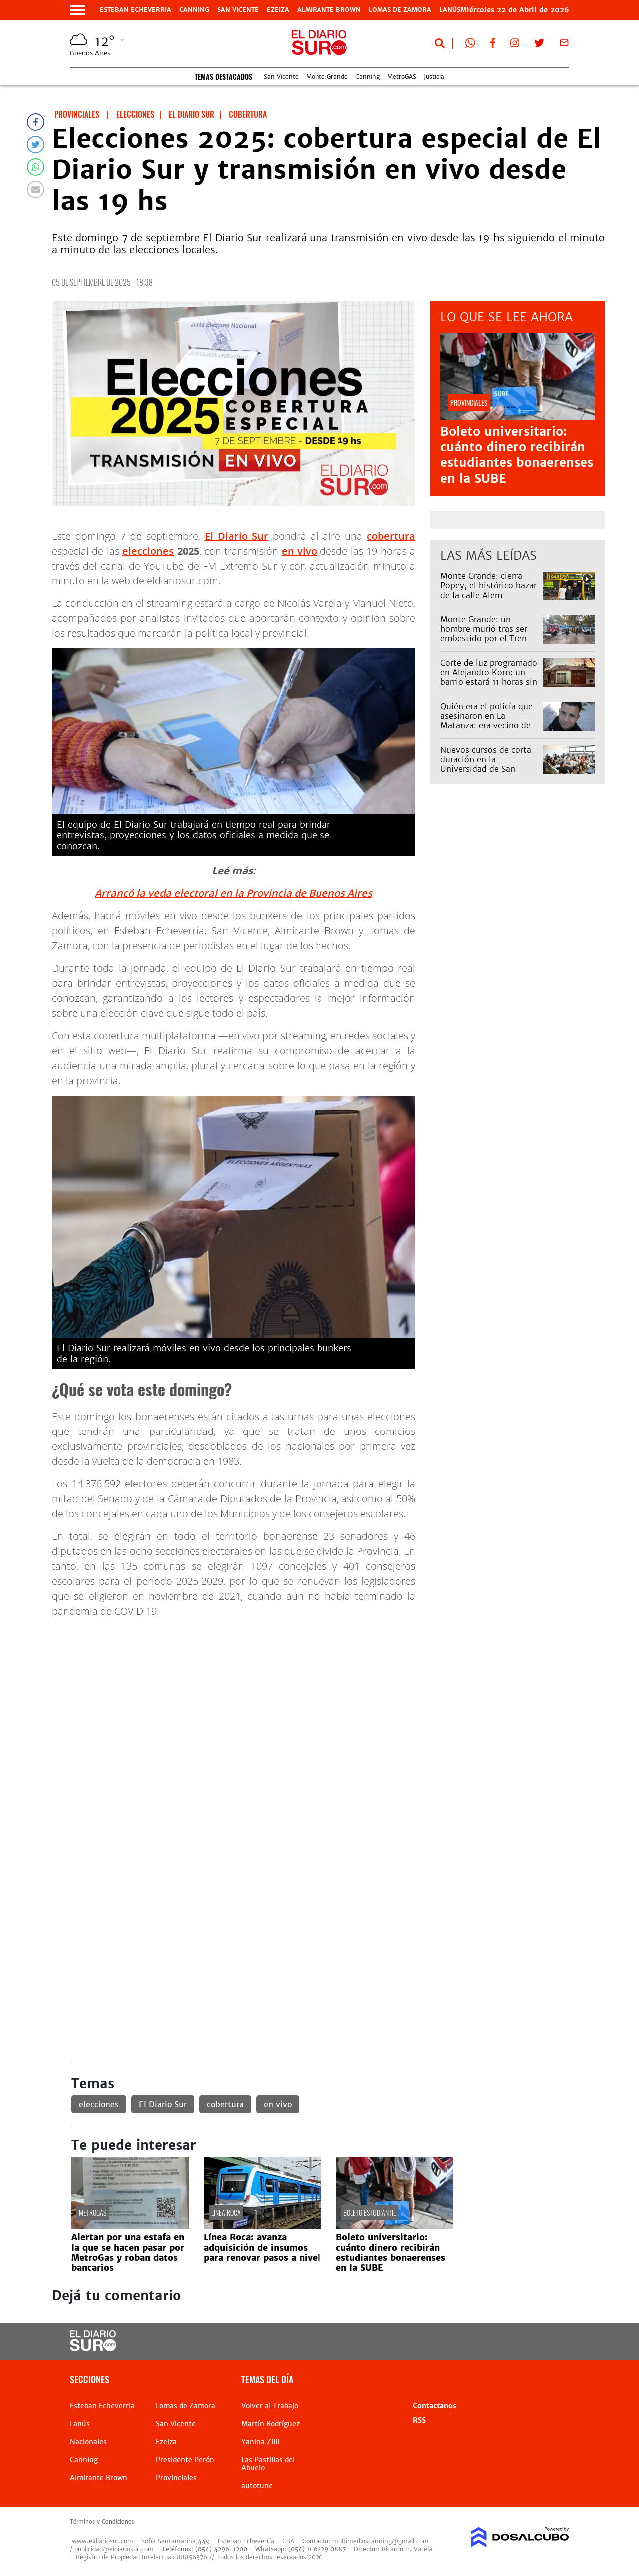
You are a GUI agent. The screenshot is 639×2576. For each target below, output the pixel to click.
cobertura (391, 536)
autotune (257, 2485)
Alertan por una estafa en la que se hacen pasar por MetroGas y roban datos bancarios (127, 2252)
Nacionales (88, 2441)
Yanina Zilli (260, 2441)
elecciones (148, 551)
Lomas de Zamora (400, 10)
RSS (419, 2420)
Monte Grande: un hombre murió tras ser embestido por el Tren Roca (483, 633)
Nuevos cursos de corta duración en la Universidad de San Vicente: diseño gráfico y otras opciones (488, 769)
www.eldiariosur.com (102, 2541)
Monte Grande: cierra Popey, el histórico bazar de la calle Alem (488, 585)
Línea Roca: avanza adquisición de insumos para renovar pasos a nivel (262, 2247)
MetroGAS (401, 76)
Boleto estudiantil (369, 2212)
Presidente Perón (185, 2459)
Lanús (80, 2423)
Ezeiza (278, 10)
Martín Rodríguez (270, 2423)
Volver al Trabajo (269, 2405)
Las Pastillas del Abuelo (268, 2463)
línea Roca (226, 2212)
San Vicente (238, 10)
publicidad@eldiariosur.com (114, 2549)
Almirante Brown (329, 10)
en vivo (299, 551)
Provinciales (176, 2477)
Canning (194, 10)
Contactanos (434, 2405)
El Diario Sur (237, 536)
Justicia (434, 76)
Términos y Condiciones (102, 2521)
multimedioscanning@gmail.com (380, 2541)
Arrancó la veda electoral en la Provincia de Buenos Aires (233, 893)
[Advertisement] (328, 1696)
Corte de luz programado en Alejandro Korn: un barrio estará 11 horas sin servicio (488, 677)
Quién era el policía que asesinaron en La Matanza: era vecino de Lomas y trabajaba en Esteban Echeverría (486, 725)
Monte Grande (327, 76)
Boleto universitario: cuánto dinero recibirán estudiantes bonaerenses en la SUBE (516, 455)
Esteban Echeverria (135, 10)
